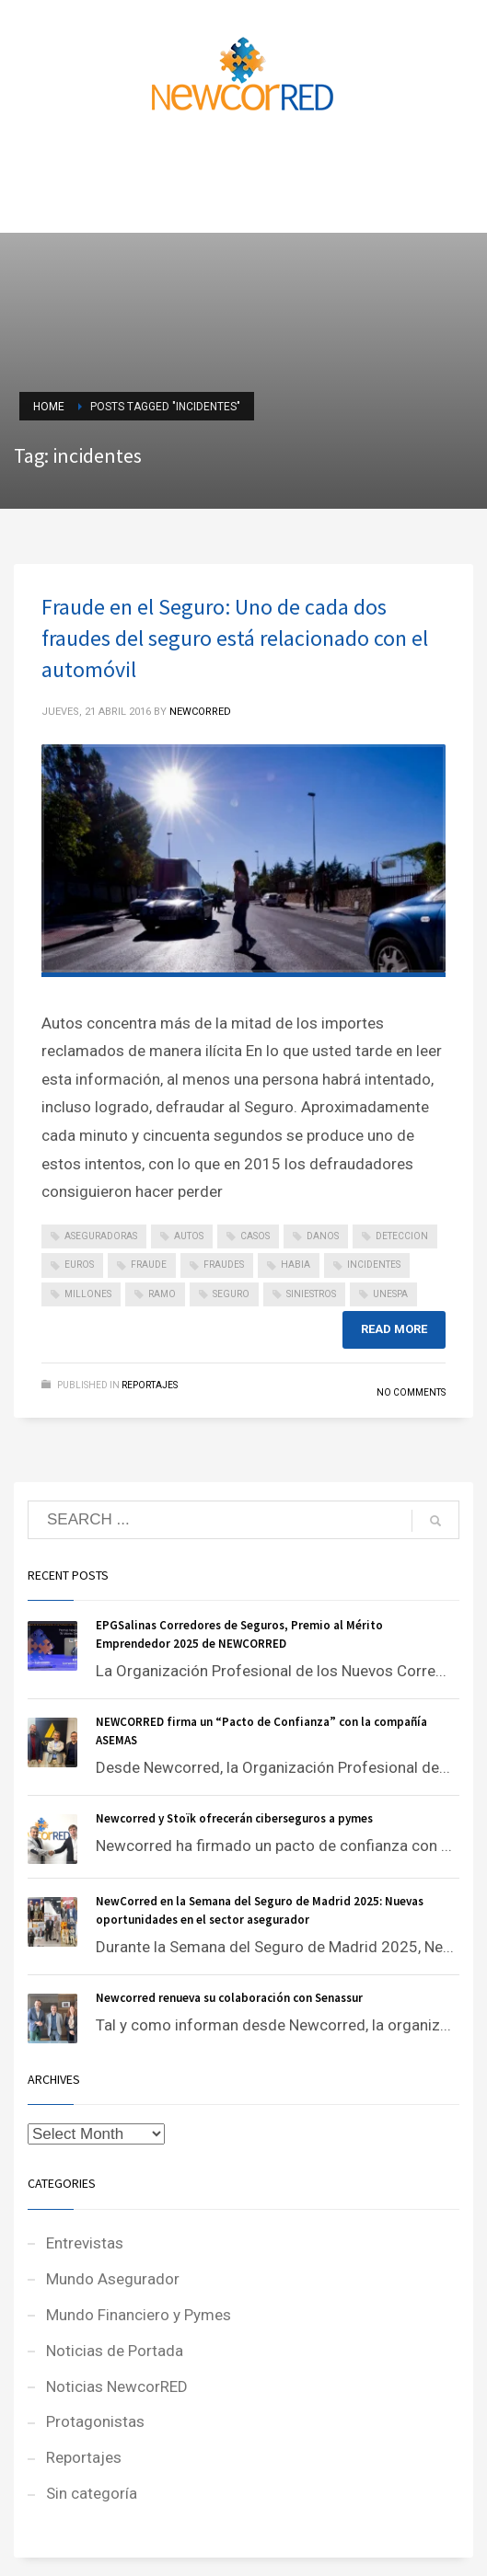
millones (87, 1294)
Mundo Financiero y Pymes (138, 2315)
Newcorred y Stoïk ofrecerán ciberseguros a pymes (234, 1818)
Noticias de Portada (114, 2350)
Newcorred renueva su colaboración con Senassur (229, 1998)
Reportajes (150, 1385)
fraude (149, 1264)
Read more (394, 1329)
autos (188, 1236)
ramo (162, 1294)
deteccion (402, 1236)
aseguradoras (100, 1236)
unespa (390, 1294)
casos (255, 1236)
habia (295, 1264)
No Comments (411, 1392)
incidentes (373, 1264)
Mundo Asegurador (113, 2279)
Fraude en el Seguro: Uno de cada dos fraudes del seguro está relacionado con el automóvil (234, 638)
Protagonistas (95, 2421)
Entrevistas (84, 2243)
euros (79, 1264)
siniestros (311, 1294)
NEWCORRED (200, 712)
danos (323, 1236)
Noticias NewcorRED (117, 2386)
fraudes (223, 1264)
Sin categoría (91, 2493)
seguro (231, 1294)
